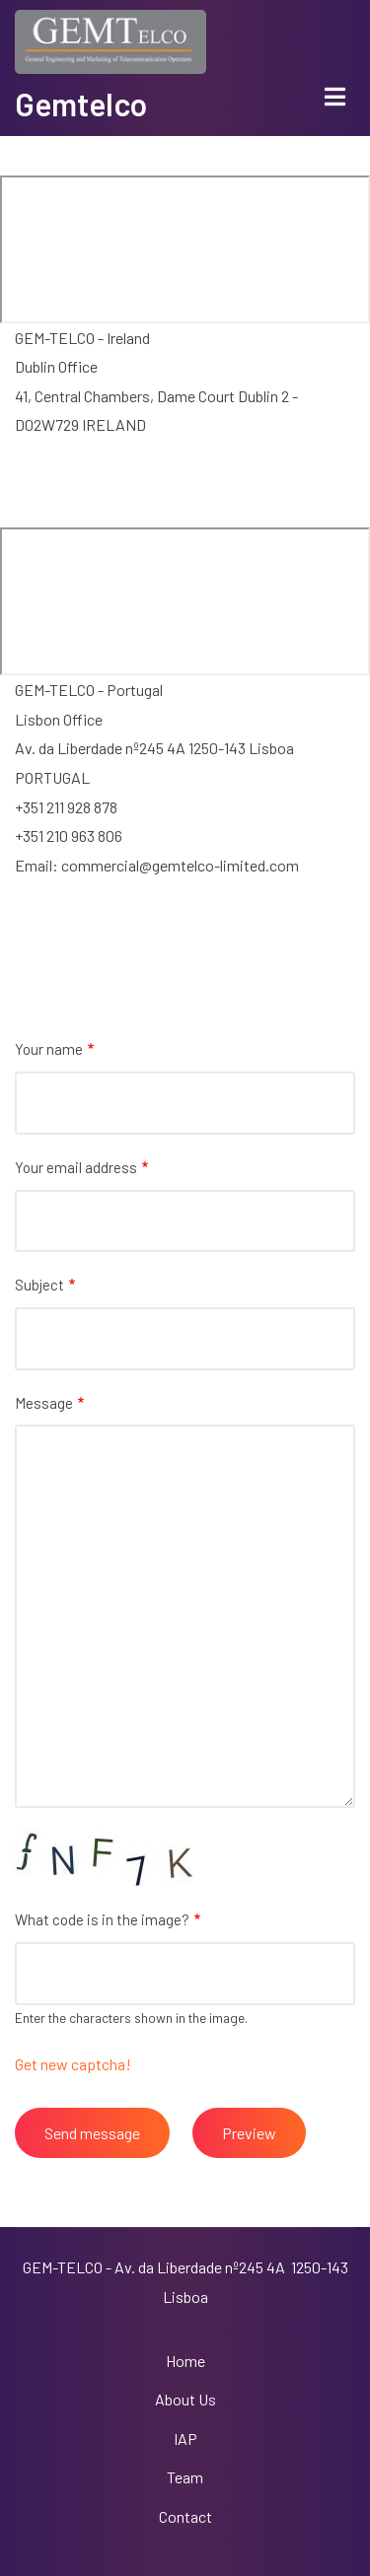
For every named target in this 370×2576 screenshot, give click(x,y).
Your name (49, 1049)
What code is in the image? (102, 1919)
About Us (185, 2399)
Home (185, 2360)
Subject (39, 1284)
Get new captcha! (73, 2063)
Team (185, 2477)
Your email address (76, 1167)
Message (44, 1403)
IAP (185, 2438)
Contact (185, 2516)
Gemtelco (81, 103)
